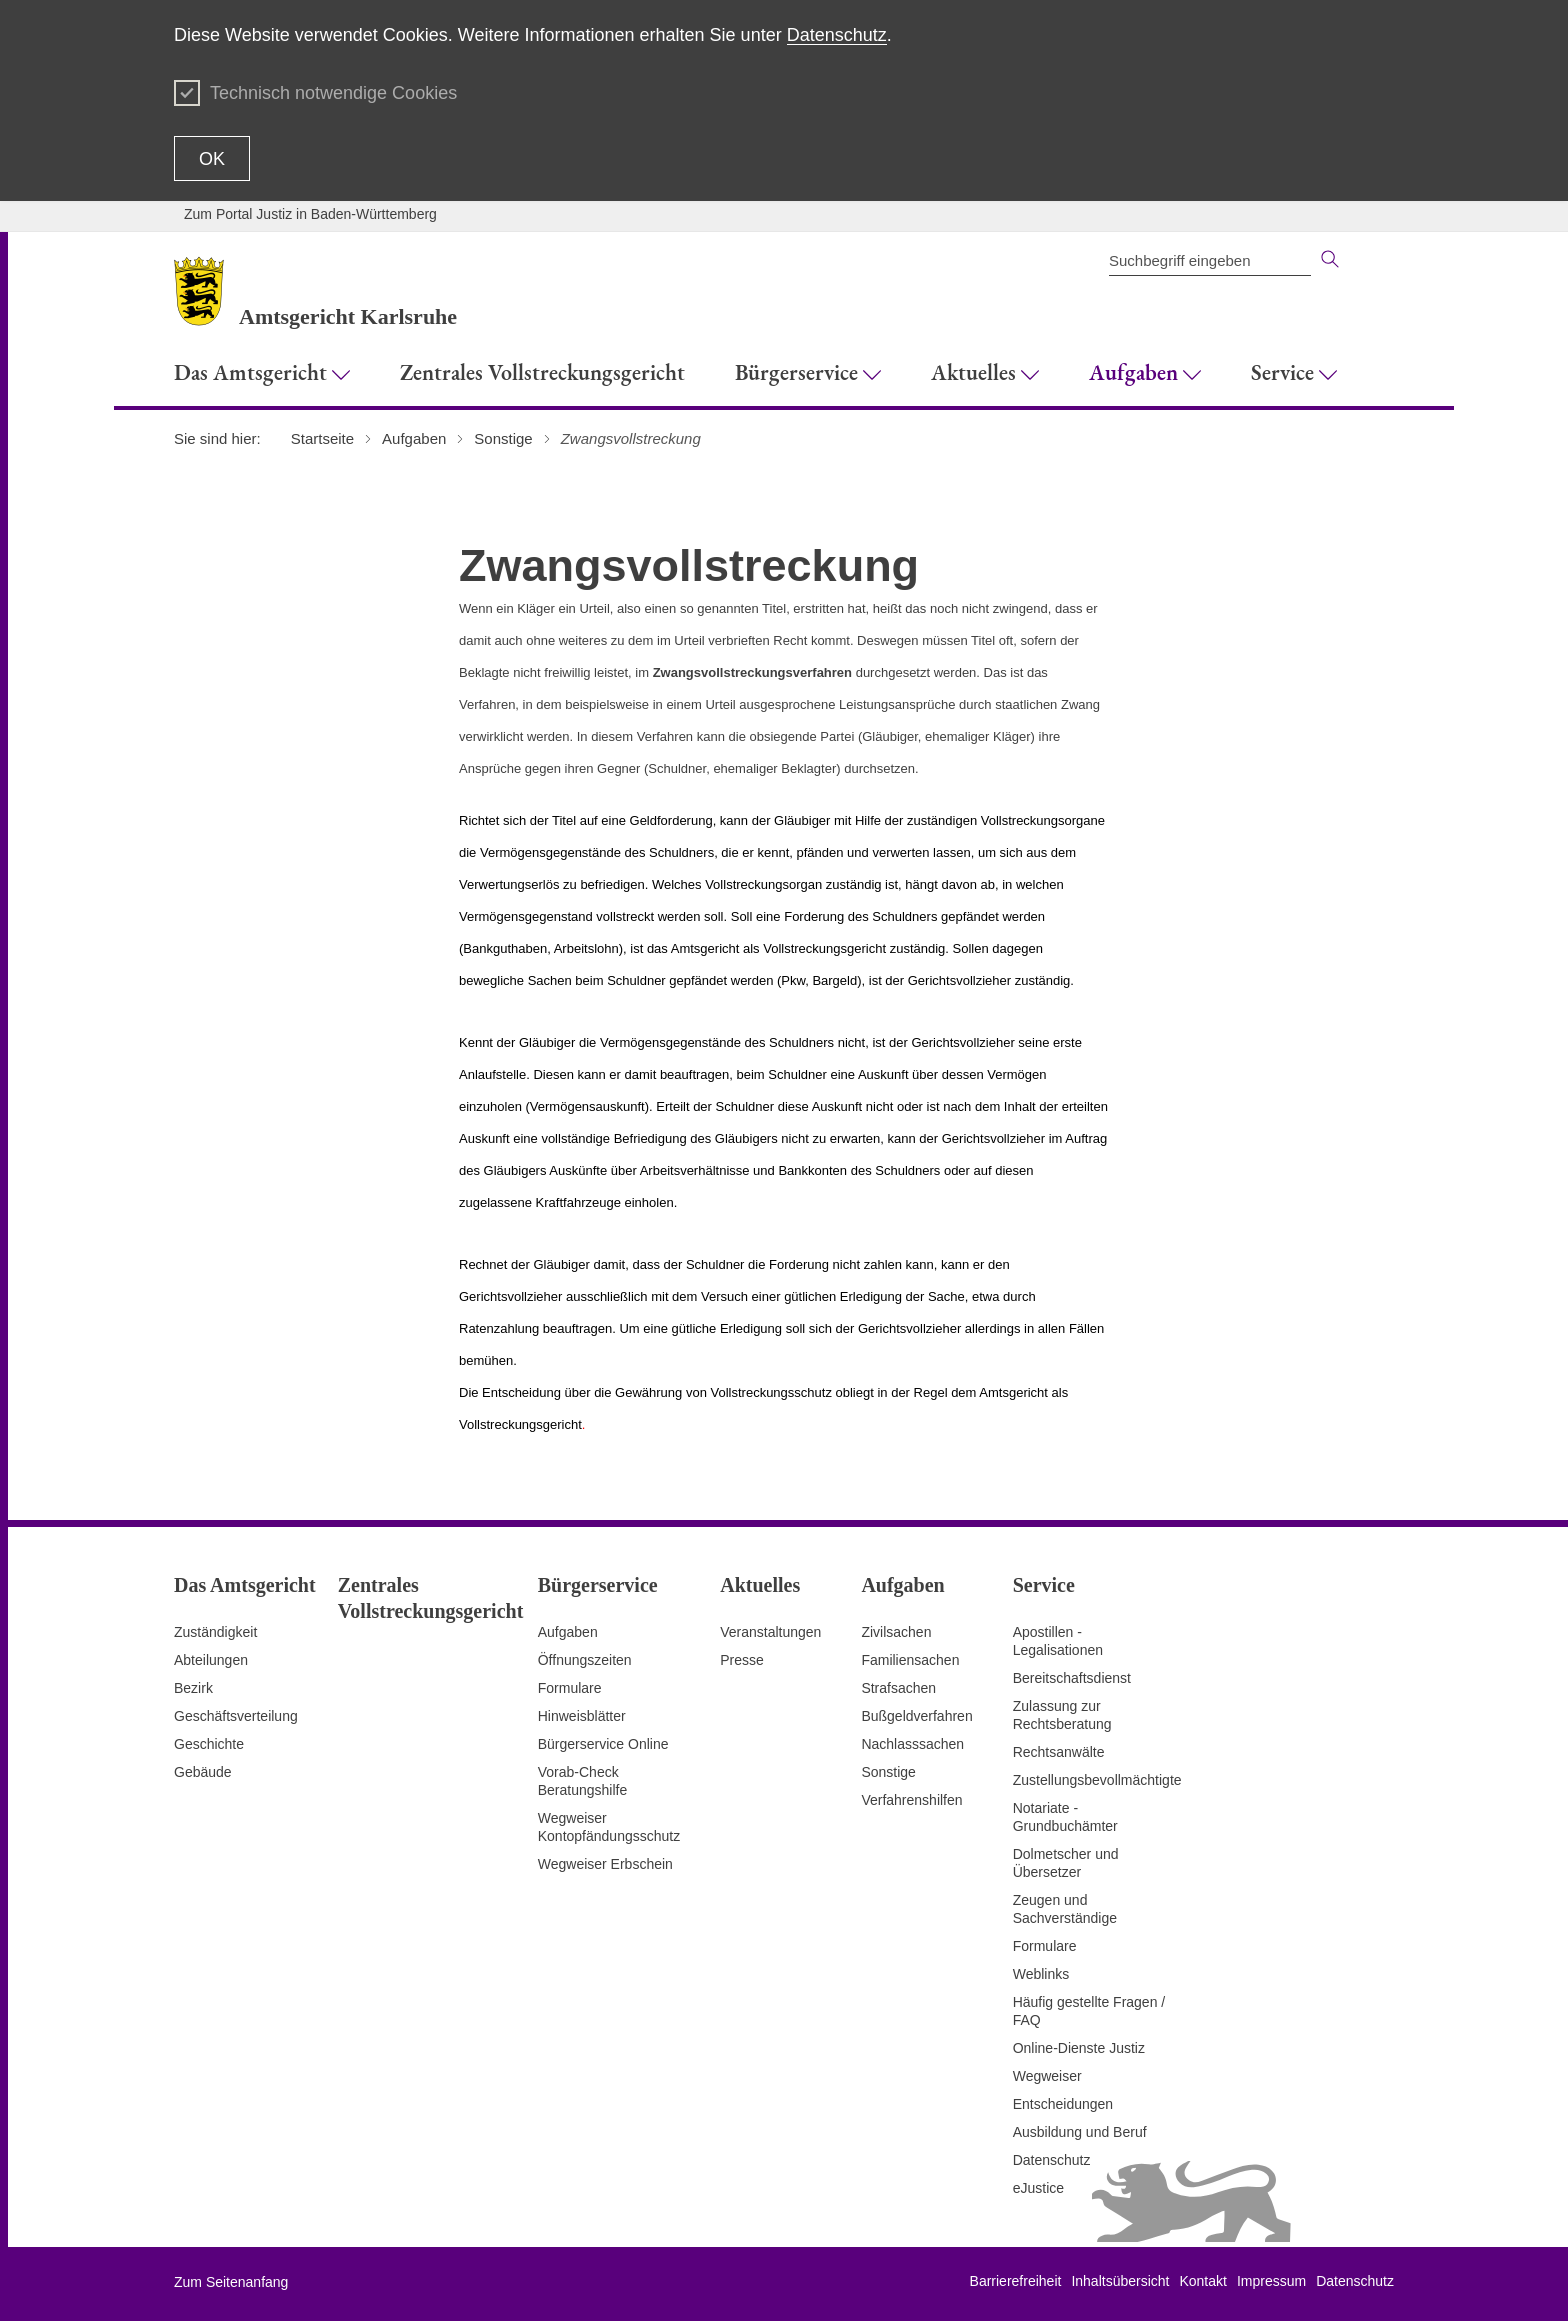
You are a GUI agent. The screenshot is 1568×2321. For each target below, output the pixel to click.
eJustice (1038, 2188)
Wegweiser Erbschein (605, 1864)
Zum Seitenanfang (231, 2282)
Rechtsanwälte (1059, 1752)
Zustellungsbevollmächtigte (1097, 1780)
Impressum (1271, 2281)
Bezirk (193, 1688)
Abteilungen (211, 1660)
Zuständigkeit (215, 1632)
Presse (742, 1660)
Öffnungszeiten (585, 1660)
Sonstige (888, 1772)
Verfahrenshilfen (911, 1800)
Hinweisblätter (582, 1716)
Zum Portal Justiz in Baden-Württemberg (310, 214)
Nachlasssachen (912, 1744)
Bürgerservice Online (603, 1744)
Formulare (570, 1688)
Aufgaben (568, 1632)
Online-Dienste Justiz (1079, 2048)
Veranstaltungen (770, 1632)
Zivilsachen (896, 1632)
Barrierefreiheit (1016, 2281)
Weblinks (1041, 1974)
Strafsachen (898, 1688)
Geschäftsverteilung (236, 1716)
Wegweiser (1047, 2076)
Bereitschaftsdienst (1072, 1678)
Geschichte (209, 1744)
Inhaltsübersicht (1120, 2281)
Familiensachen (910, 1660)
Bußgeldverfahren (916, 1716)
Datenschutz (837, 35)
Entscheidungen (1063, 2104)
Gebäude (203, 1772)
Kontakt (1202, 2281)
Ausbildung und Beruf (1080, 2132)
